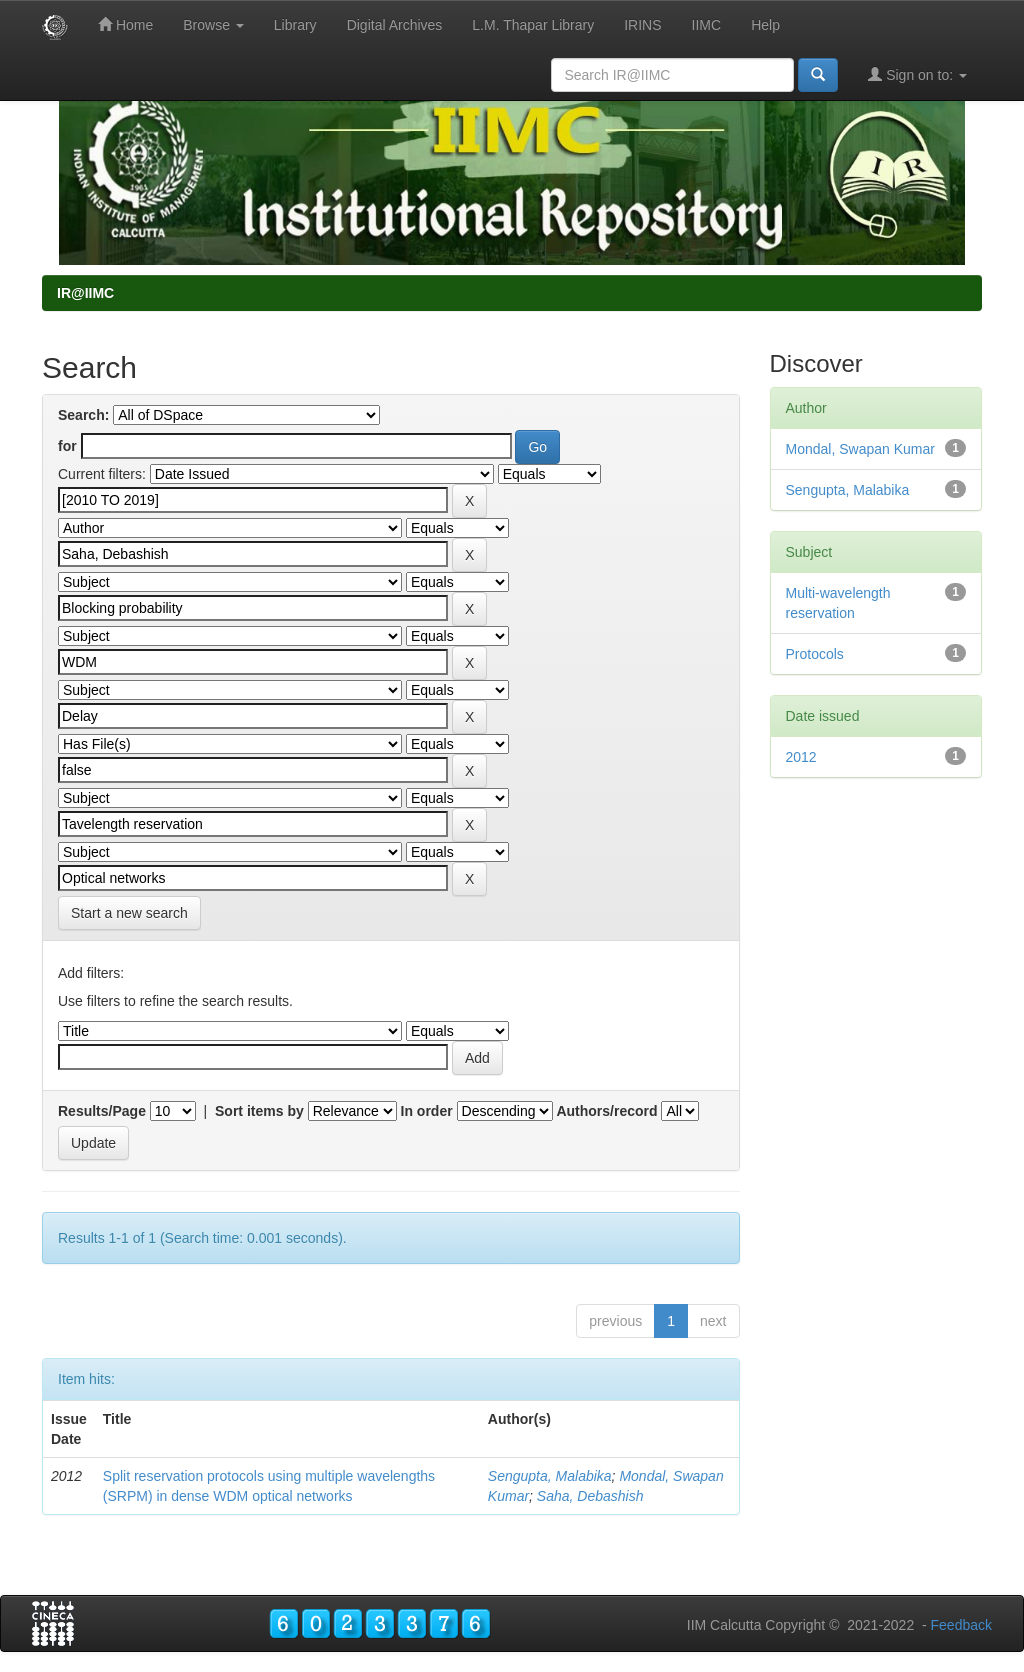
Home (125, 24)
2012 (801, 757)
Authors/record (606, 1111)
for (67, 446)
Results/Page (102, 1111)
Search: (83, 415)
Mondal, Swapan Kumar (860, 449)
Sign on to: (917, 74)
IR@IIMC (85, 293)
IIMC (707, 25)
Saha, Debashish (590, 1496)
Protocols (815, 654)
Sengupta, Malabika (550, 1476)
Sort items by (259, 1111)
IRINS (642, 25)
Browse (213, 25)
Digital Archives (395, 25)
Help (765, 25)
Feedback (961, 1625)
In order (427, 1111)
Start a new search (129, 913)
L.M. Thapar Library (533, 25)
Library (295, 25)
